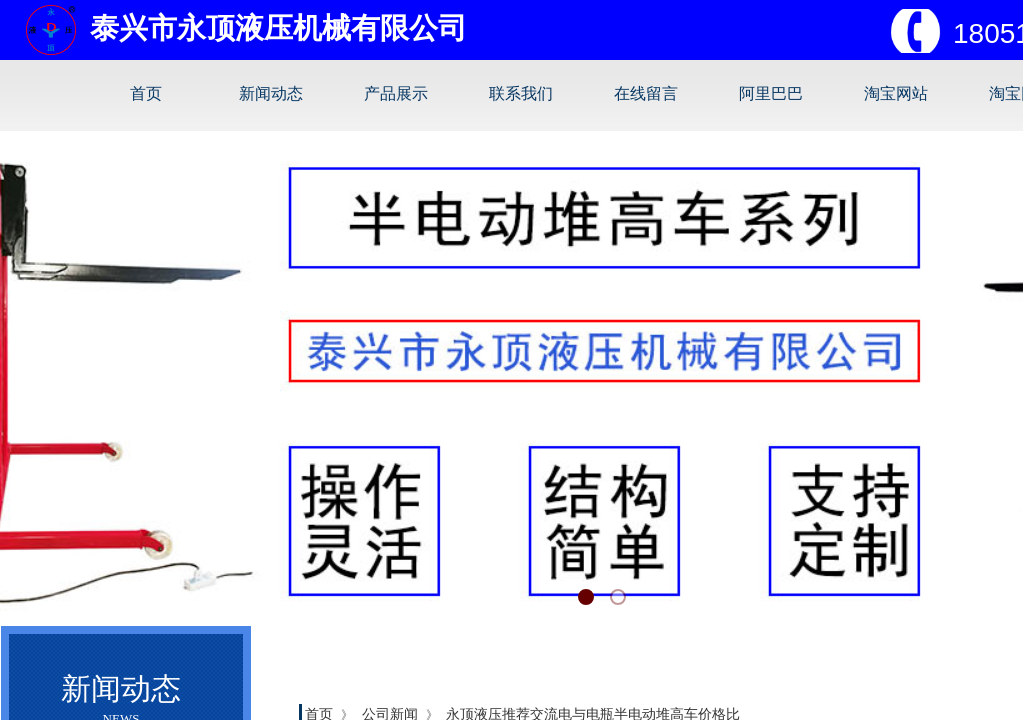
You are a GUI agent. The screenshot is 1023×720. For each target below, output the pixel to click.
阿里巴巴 (771, 93)
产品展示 (396, 93)
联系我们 (521, 93)
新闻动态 (271, 93)
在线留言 (646, 93)
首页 (146, 93)
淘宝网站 (896, 93)
